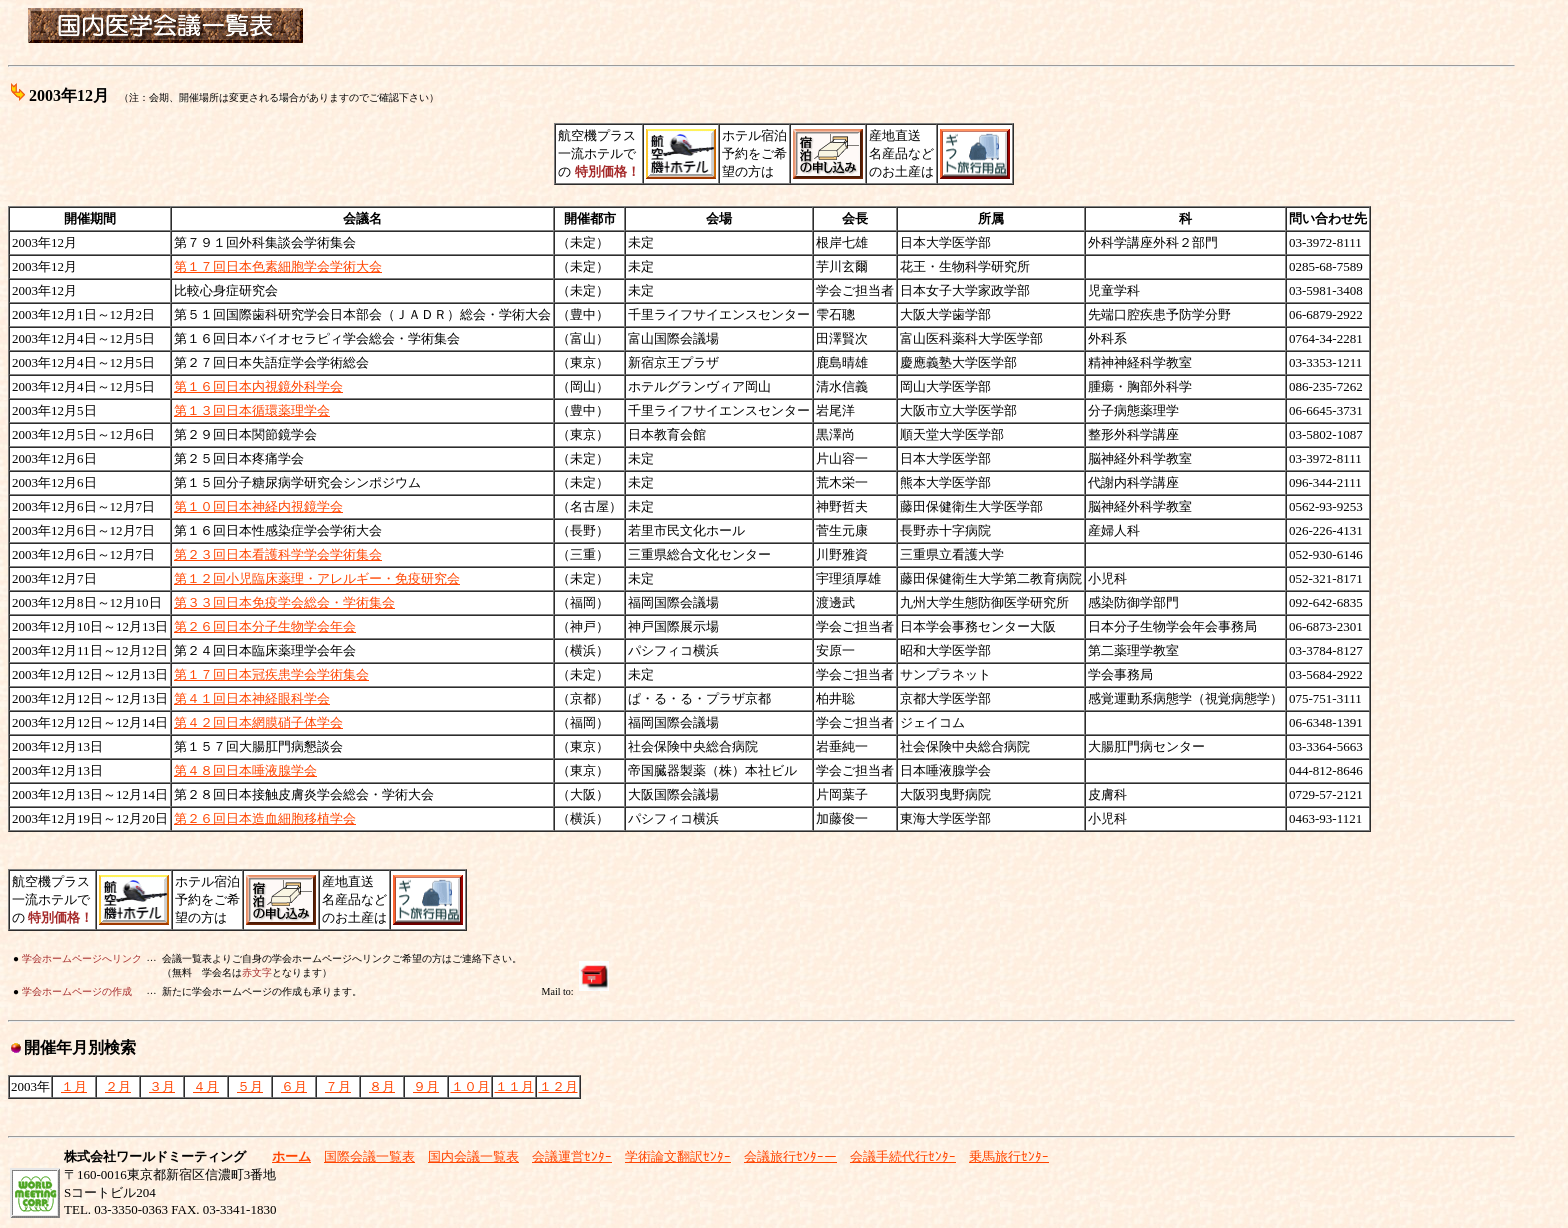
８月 (382, 1086)
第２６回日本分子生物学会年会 (265, 626)
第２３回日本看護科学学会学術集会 (278, 554)
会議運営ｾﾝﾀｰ (572, 1156)
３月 (162, 1086)
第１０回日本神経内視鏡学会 (258, 506)
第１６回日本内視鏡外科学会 (258, 386)
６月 (294, 1086)
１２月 (558, 1086)
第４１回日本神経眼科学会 (252, 698)
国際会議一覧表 (369, 1156)
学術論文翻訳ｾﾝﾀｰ (678, 1156)
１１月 (514, 1086)
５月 (250, 1086)
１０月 (470, 1086)
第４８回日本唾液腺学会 (245, 770)
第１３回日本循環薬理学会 (252, 410)
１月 (74, 1086)
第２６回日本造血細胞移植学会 (265, 818)
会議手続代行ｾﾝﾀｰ (903, 1156)
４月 (206, 1086)
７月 (338, 1086)
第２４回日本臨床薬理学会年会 (265, 650)
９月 (426, 1086)
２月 (118, 1086)
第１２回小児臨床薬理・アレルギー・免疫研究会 (317, 578)
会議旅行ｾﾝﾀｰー (790, 1156)
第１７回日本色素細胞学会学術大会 (278, 266)
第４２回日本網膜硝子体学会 (258, 722)
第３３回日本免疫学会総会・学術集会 (284, 602)
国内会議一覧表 (473, 1156)
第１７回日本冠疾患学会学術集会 (271, 674)
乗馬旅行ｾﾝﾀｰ (1009, 1156)
